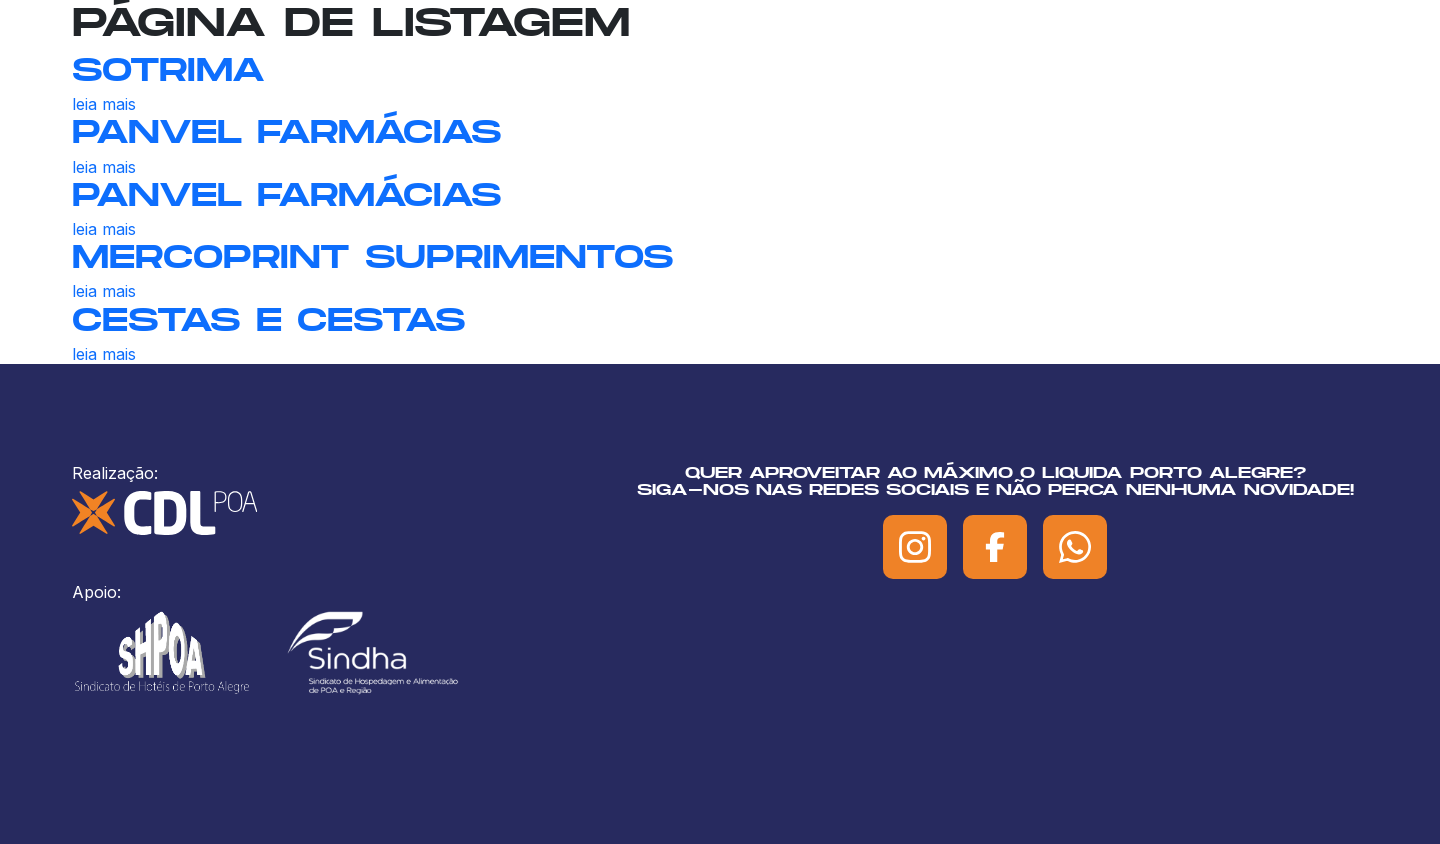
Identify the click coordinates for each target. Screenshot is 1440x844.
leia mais (104, 104)
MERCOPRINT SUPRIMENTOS (373, 256)
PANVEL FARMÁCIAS (287, 131)
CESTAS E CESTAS (269, 319)
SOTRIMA (168, 69)
